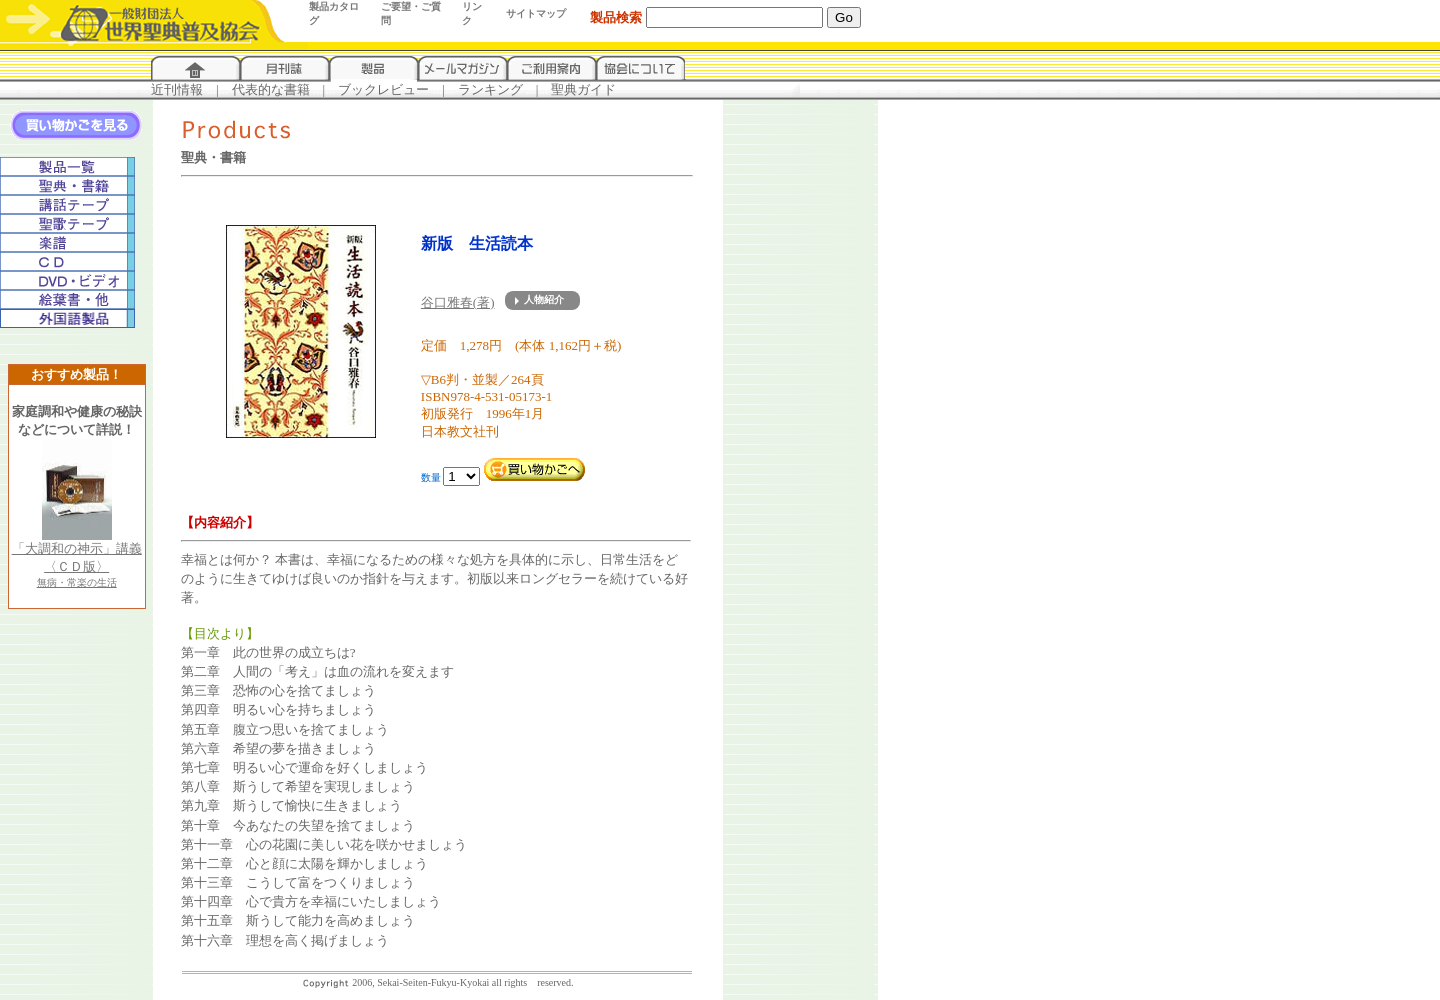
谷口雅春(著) (458, 302)
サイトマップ (536, 13)
